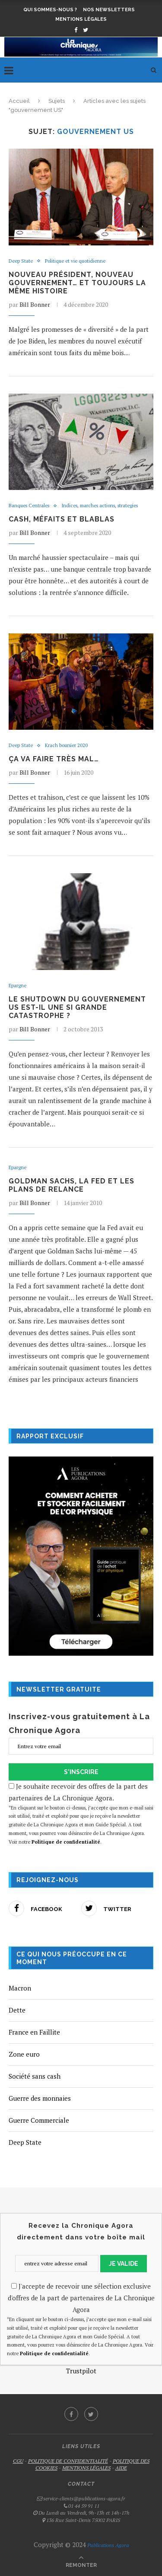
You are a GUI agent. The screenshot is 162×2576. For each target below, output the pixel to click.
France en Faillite (34, 2032)
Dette (17, 2010)
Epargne (17, 986)
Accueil (19, 101)
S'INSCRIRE (81, 1771)
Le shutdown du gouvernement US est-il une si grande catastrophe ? (77, 1007)
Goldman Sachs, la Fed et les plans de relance (71, 1185)
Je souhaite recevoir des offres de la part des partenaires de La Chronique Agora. (81, 1814)
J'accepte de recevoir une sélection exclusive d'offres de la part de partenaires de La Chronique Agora (81, 2298)
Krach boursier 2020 (66, 745)
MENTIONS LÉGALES (86, 2468)
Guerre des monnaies (40, 2098)
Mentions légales (81, 19)
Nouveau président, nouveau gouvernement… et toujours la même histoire (77, 282)
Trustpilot (81, 2370)
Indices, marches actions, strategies (99, 506)
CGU (18, 2461)
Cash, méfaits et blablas (61, 519)
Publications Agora (107, 2545)
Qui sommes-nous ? (50, 10)
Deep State (21, 261)
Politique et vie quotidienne (75, 261)
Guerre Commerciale (39, 2120)
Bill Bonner (34, 304)
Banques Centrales (29, 506)
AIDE (121, 2468)
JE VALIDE (123, 2263)
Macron (20, 1988)
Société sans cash (34, 2076)
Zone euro (24, 2054)
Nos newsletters (109, 10)
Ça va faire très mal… (54, 759)
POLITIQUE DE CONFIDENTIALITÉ (68, 2461)
